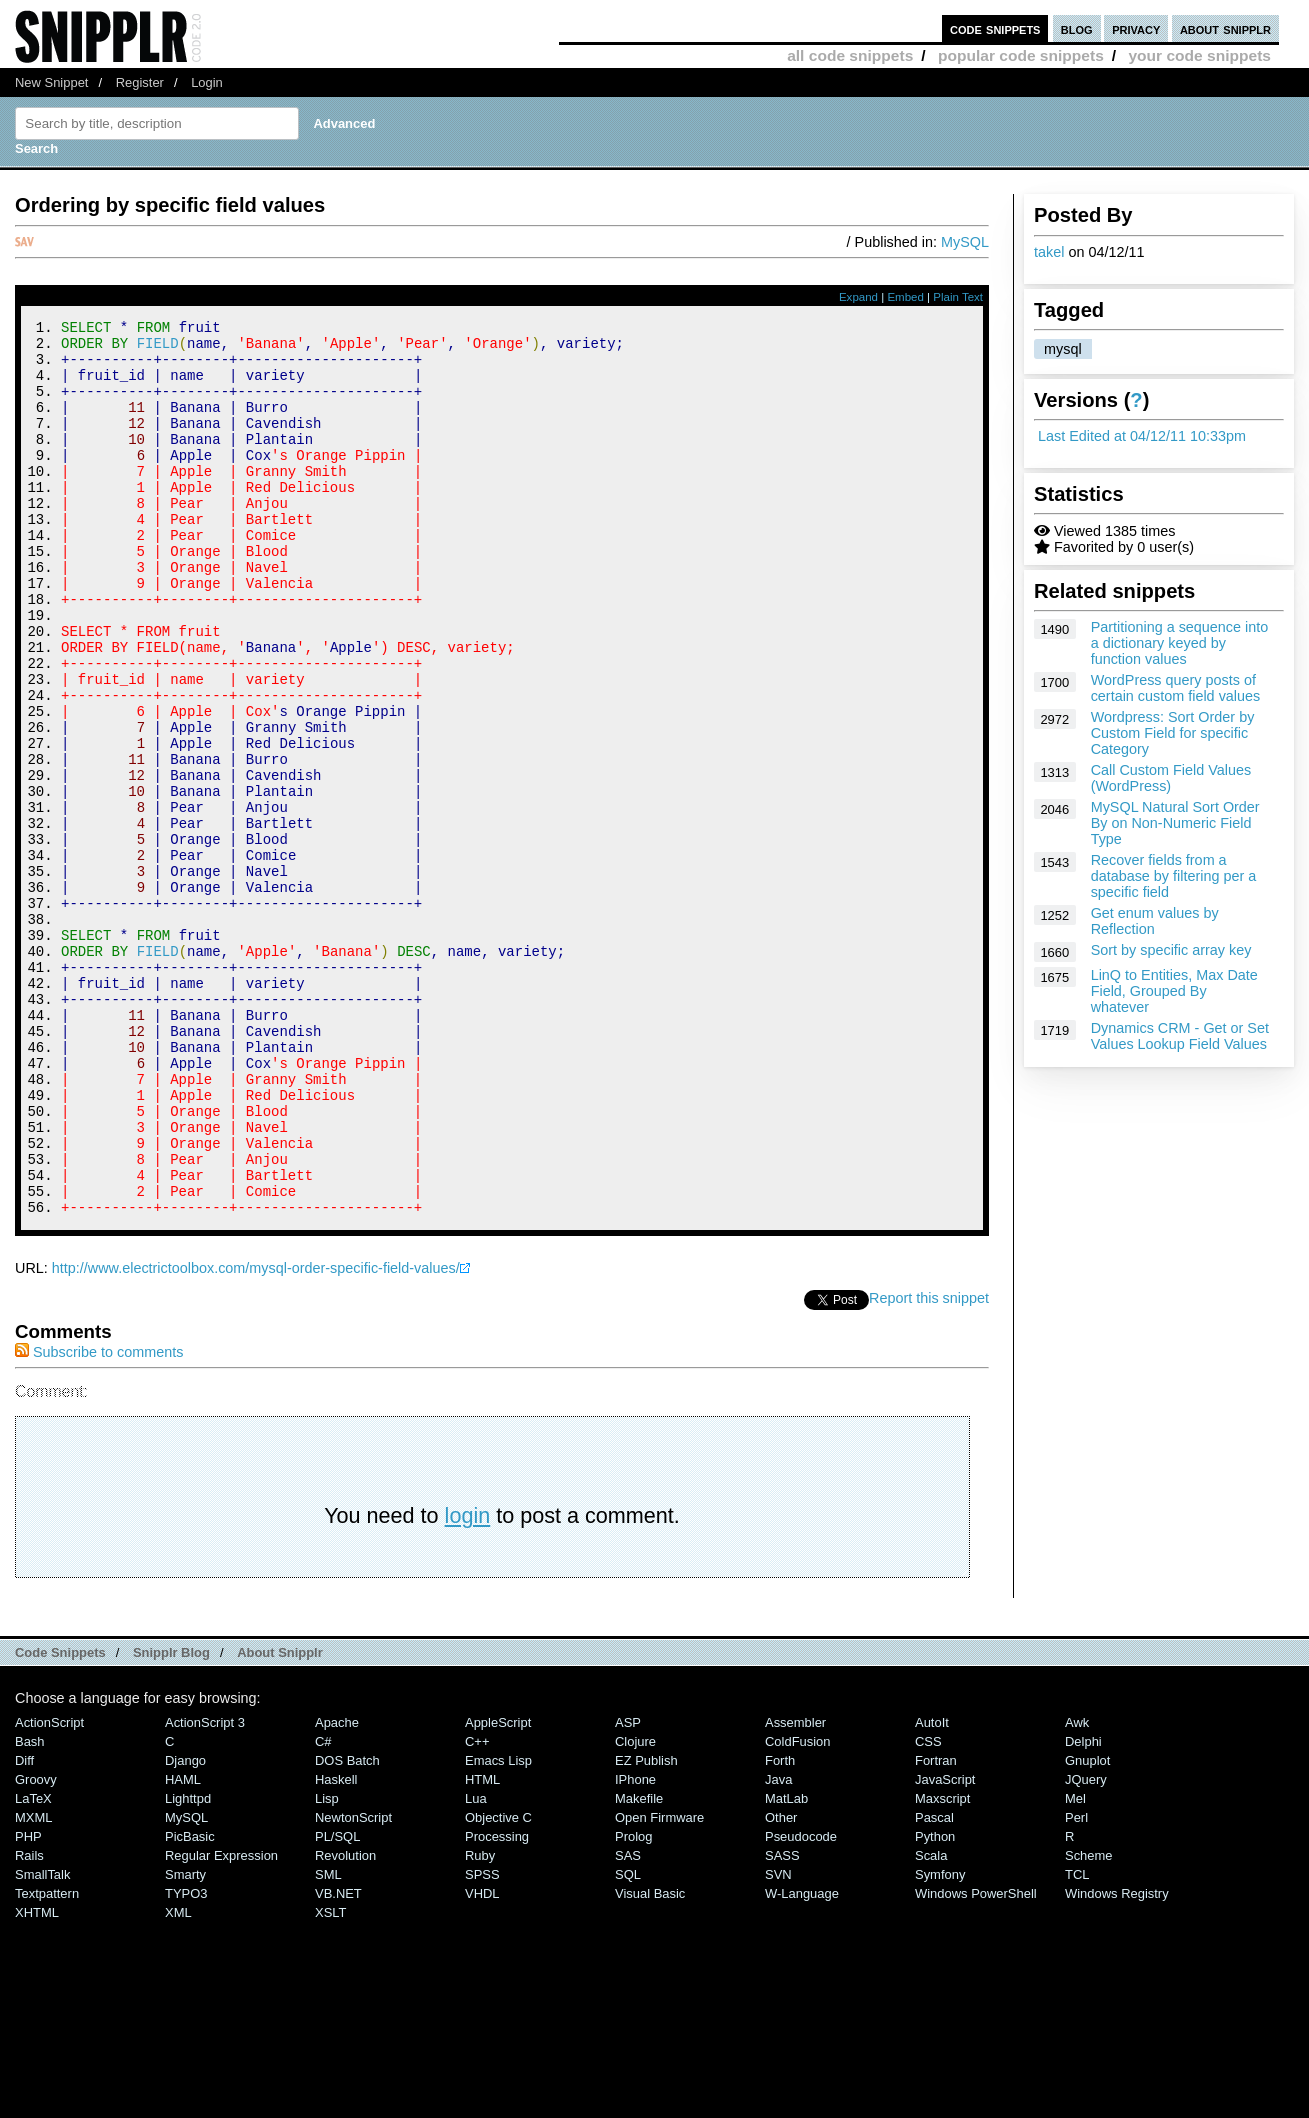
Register (140, 82)
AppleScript (498, 1890)
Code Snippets (60, 1820)
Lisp (327, 1966)
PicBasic (190, 2004)
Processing (497, 2004)
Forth (780, 1928)
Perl (1076, 1985)
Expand (858, 297)
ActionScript (49, 1890)
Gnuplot (1087, 1928)
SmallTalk (42, 2042)
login (468, 1683)
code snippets (995, 28)
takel (1049, 252)
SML (328, 2042)
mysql (1063, 349)
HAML (183, 1947)
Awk (1077, 1890)
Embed (905, 297)
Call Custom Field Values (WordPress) (1171, 778)
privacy (1136, 28)
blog (1077, 28)
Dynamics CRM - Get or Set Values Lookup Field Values (1180, 1036)
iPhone (635, 1947)
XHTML (37, 2080)
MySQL (965, 242)
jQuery (1086, 1947)
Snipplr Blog (171, 1820)
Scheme (1089, 2023)
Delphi (1083, 1909)
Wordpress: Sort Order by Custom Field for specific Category (1173, 733)
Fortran (936, 1928)
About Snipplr (280, 1820)
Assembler (795, 1890)
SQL (628, 2042)
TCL (1077, 2042)
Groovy (36, 1947)
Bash (30, 1909)
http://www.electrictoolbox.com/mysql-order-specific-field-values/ (256, 1436)
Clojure (635, 1909)
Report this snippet (929, 1466)
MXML (33, 1985)
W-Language (802, 2061)
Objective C (498, 1985)
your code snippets (1199, 55)
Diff (24, 1928)
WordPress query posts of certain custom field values (1176, 688)
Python (935, 2004)
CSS (928, 1909)
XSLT (330, 2080)
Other (781, 1985)
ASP (628, 1890)
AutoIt (932, 1890)
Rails (29, 2023)
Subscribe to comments (99, 1520)
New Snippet (51, 82)
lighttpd (188, 1966)
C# (323, 1909)
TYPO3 (186, 2061)
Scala (931, 2023)
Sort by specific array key (1171, 950)
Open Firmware (659, 1985)
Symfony (940, 2042)
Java (778, 1947)
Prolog (633, 2004)
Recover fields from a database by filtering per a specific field (1174, 876)
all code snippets (850, 55)
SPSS (482, 2042)
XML (178, 2080)
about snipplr (1225, 28)
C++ (477, 1909)
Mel (1075, 1966)
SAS (628, 2023)
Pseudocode (801, 2004)
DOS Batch (347, 1928)
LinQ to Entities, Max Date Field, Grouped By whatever (1174, 991)
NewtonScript (353, 1985)
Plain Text (958, 297)
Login (207, 82)
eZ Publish (646, 1928)
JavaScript (945, 1947)
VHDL (482, 2061)
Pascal (934, 1985)
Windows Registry (1117, 2061)
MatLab (786, 1966)
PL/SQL (337, 2004)
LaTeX (33, 1966)
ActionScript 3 (205, 1890)
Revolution (345, 2023)
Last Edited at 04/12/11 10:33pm (1142, 436)
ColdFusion (798, 1909)
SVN (778, 2042)
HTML (482, 1947)
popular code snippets (1021, 55)
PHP (28, 2004)
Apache (337, 1890)
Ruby (480, 2023)
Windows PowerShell (976, 2061)
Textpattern (47, 2061)
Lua (476, 1966)
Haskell (336, 1947)
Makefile (639, 1966)
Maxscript (942, 1966)
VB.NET (338, 2061)
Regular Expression (221, 2023)
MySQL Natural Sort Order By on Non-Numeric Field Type (1175, 823)
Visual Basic (650, 2061)
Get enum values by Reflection (1155, 921)
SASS (782, 2023)
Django (185, 1928)
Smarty (185, 2042)
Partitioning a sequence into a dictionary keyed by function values (1180, 643)
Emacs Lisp (498, 1928)
